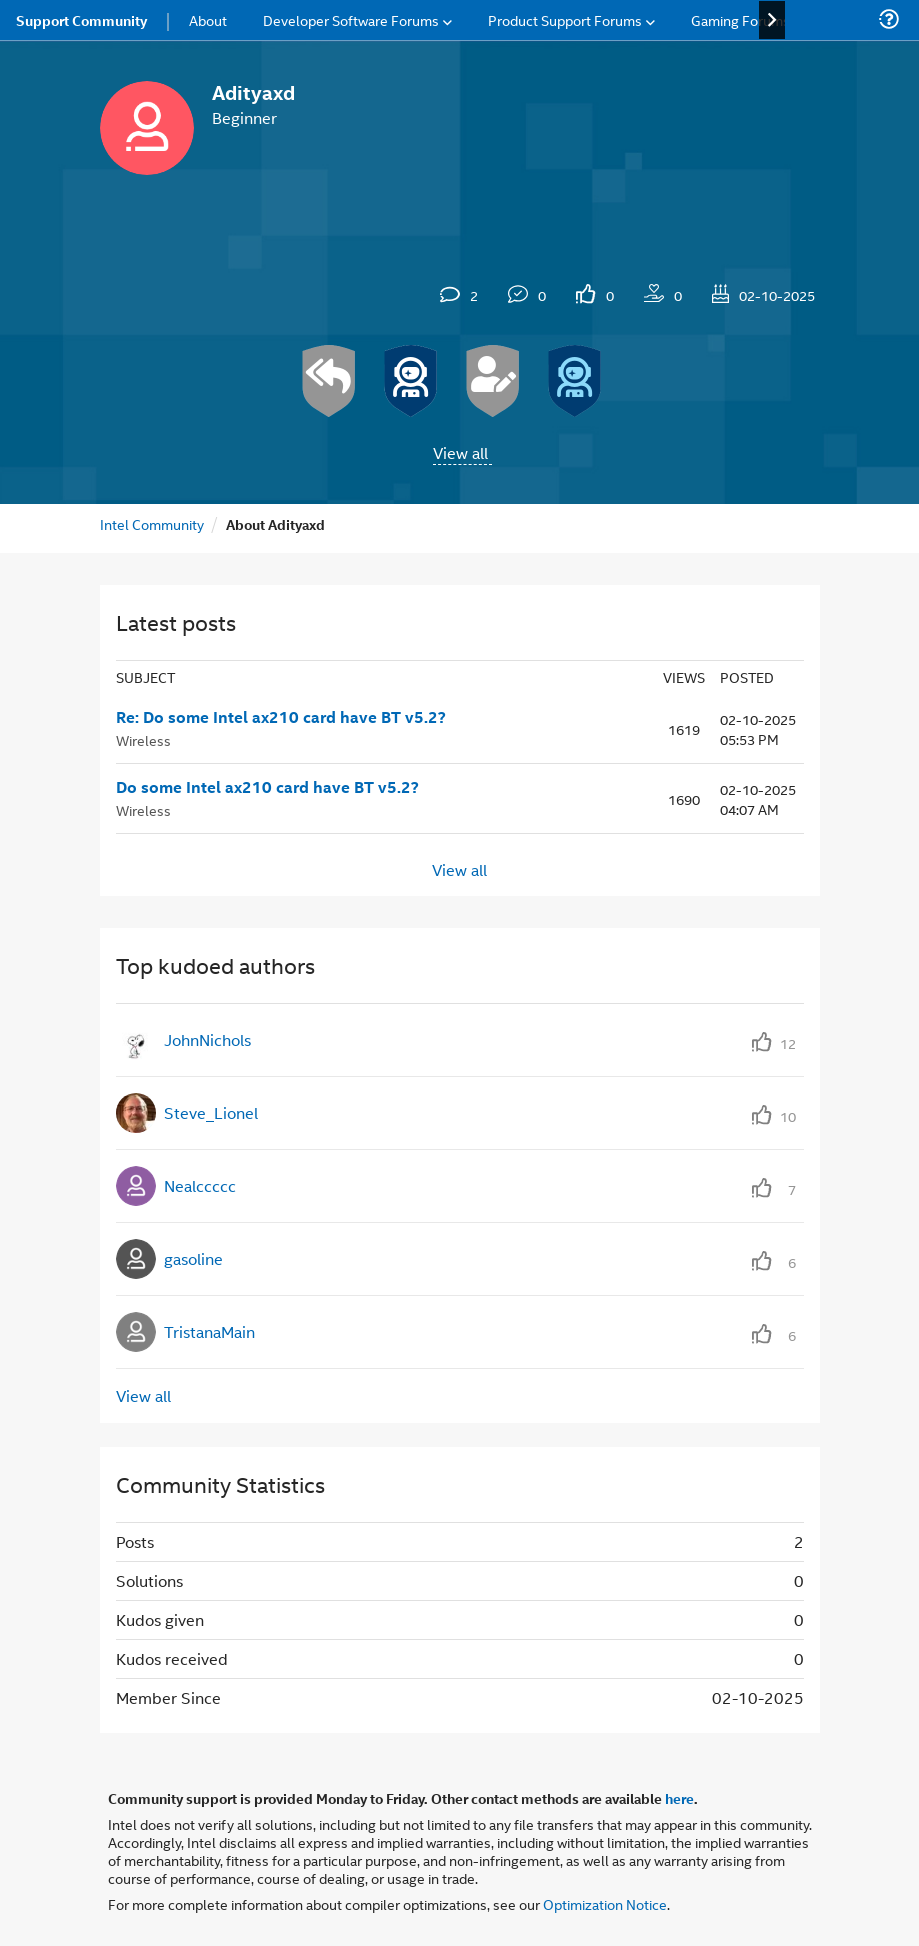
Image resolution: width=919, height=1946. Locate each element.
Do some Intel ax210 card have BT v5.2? (267, 787)
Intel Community (152, 523)
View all (460, 452)
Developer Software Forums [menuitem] (351, 19)
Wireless (143, 739)
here (679, 1798)
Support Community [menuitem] (81, 20)
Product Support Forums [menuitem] (565, 19)
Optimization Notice (605, 1903)
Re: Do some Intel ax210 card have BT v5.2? (281, 717)
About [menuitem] (208, 19)
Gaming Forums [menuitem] (740, 19)
